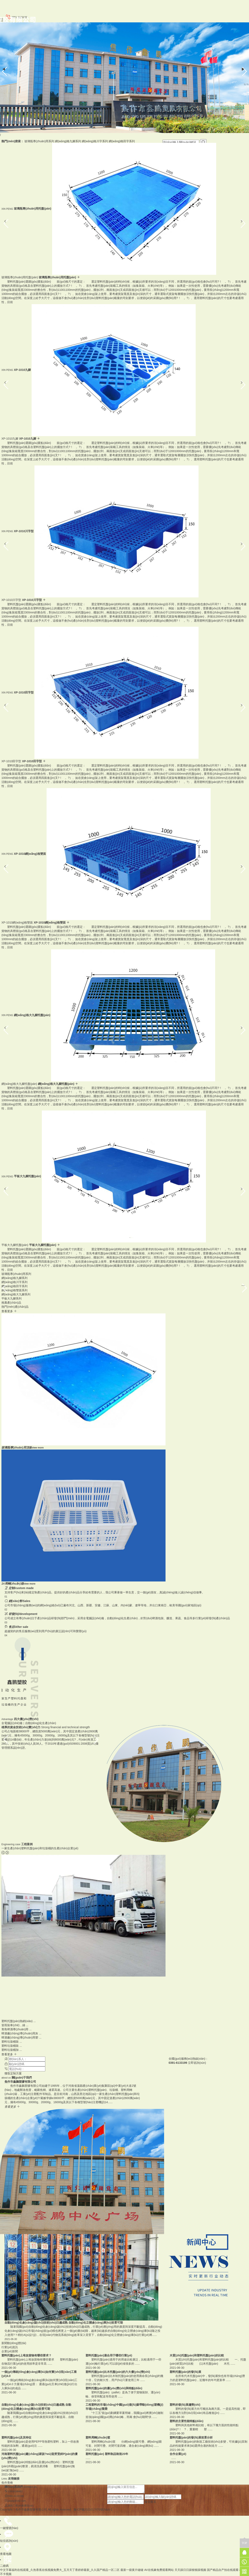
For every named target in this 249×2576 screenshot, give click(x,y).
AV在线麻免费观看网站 (159, 2569)
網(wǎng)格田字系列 (122, 141)
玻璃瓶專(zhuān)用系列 (39, 141)
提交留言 (150, 2501)
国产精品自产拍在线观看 (223, 2569)
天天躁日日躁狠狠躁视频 (190, 2569)
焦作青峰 (7, 2482)
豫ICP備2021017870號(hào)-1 (93, 2509)
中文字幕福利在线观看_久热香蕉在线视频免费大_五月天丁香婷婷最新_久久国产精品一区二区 (60, 2569)
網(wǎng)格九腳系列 (68, 141)
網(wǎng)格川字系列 (95, 141)
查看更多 (9, 1311)
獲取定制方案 (13, 2073)
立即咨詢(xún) (197, 2062)
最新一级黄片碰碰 (131, 2569)
